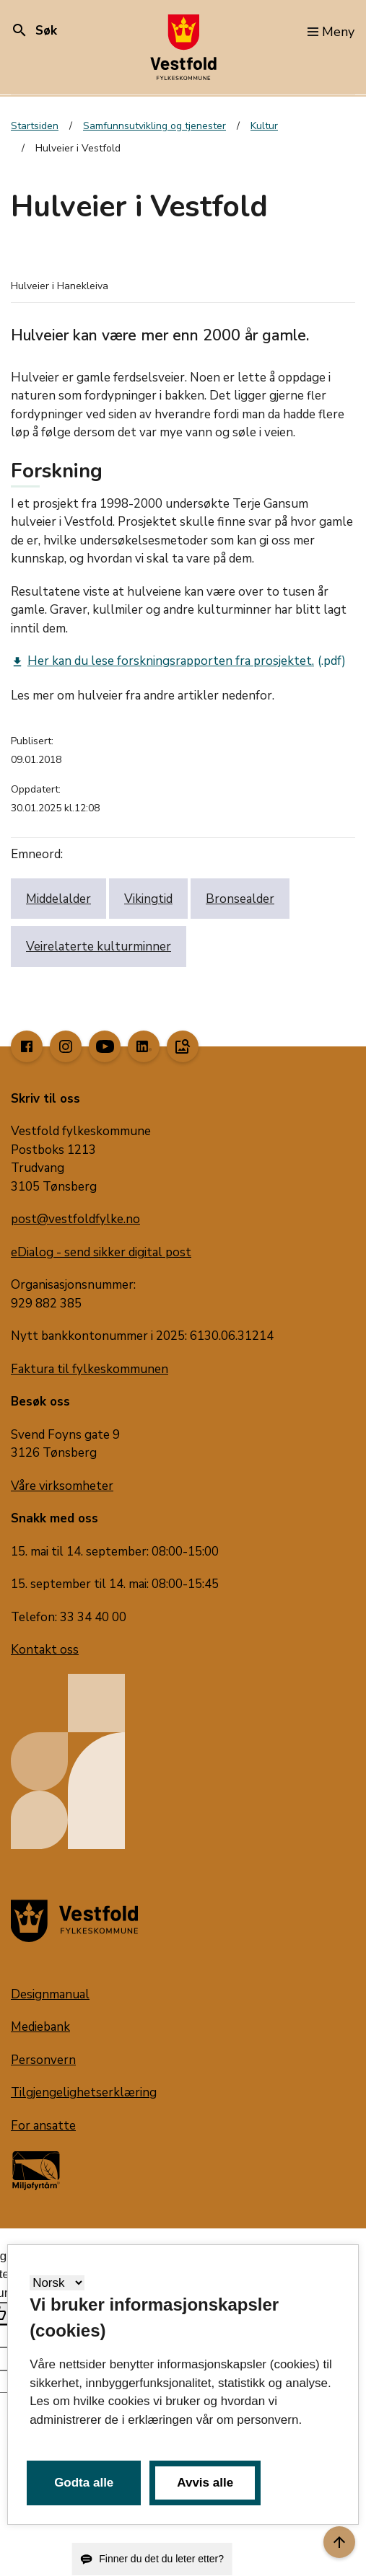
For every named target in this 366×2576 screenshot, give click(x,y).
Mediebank (40, 2027)
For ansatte (43, 2125)
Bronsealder (240, 899)
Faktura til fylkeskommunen (89, 1369)
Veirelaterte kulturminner (98, 946)
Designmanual (50, 1994)
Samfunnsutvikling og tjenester (154, 126)
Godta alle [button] (83, 2482)
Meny (331, 31)
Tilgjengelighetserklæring (84, 2092)
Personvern (43, 2060)
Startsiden (34, 126)
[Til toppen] (339, 2542)
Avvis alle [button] (205, 2482)
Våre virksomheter (62, 1486)
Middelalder (58, 899)
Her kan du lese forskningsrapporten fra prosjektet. (162, 661)
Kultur (264, 126)
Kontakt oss (45, 1649)
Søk (34, 30)
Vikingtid (148, 899)
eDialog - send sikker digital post (101, 1252)
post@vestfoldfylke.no (75, 1219)
